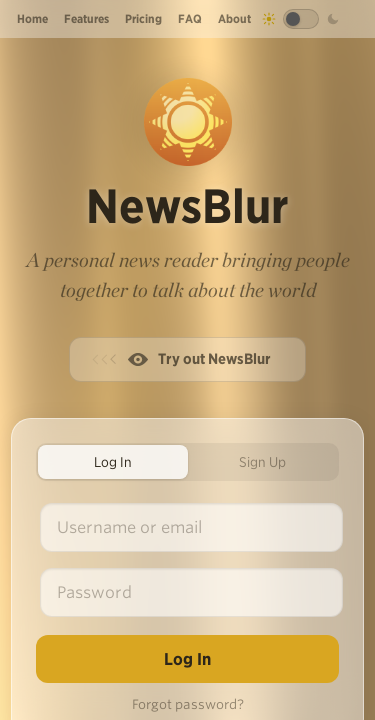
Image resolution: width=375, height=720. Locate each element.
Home (32, 18)
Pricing (143, 18)
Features (86, 18)
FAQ (190, 18)
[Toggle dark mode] (301, 19)
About (234, 18)
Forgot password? (188, 704)
